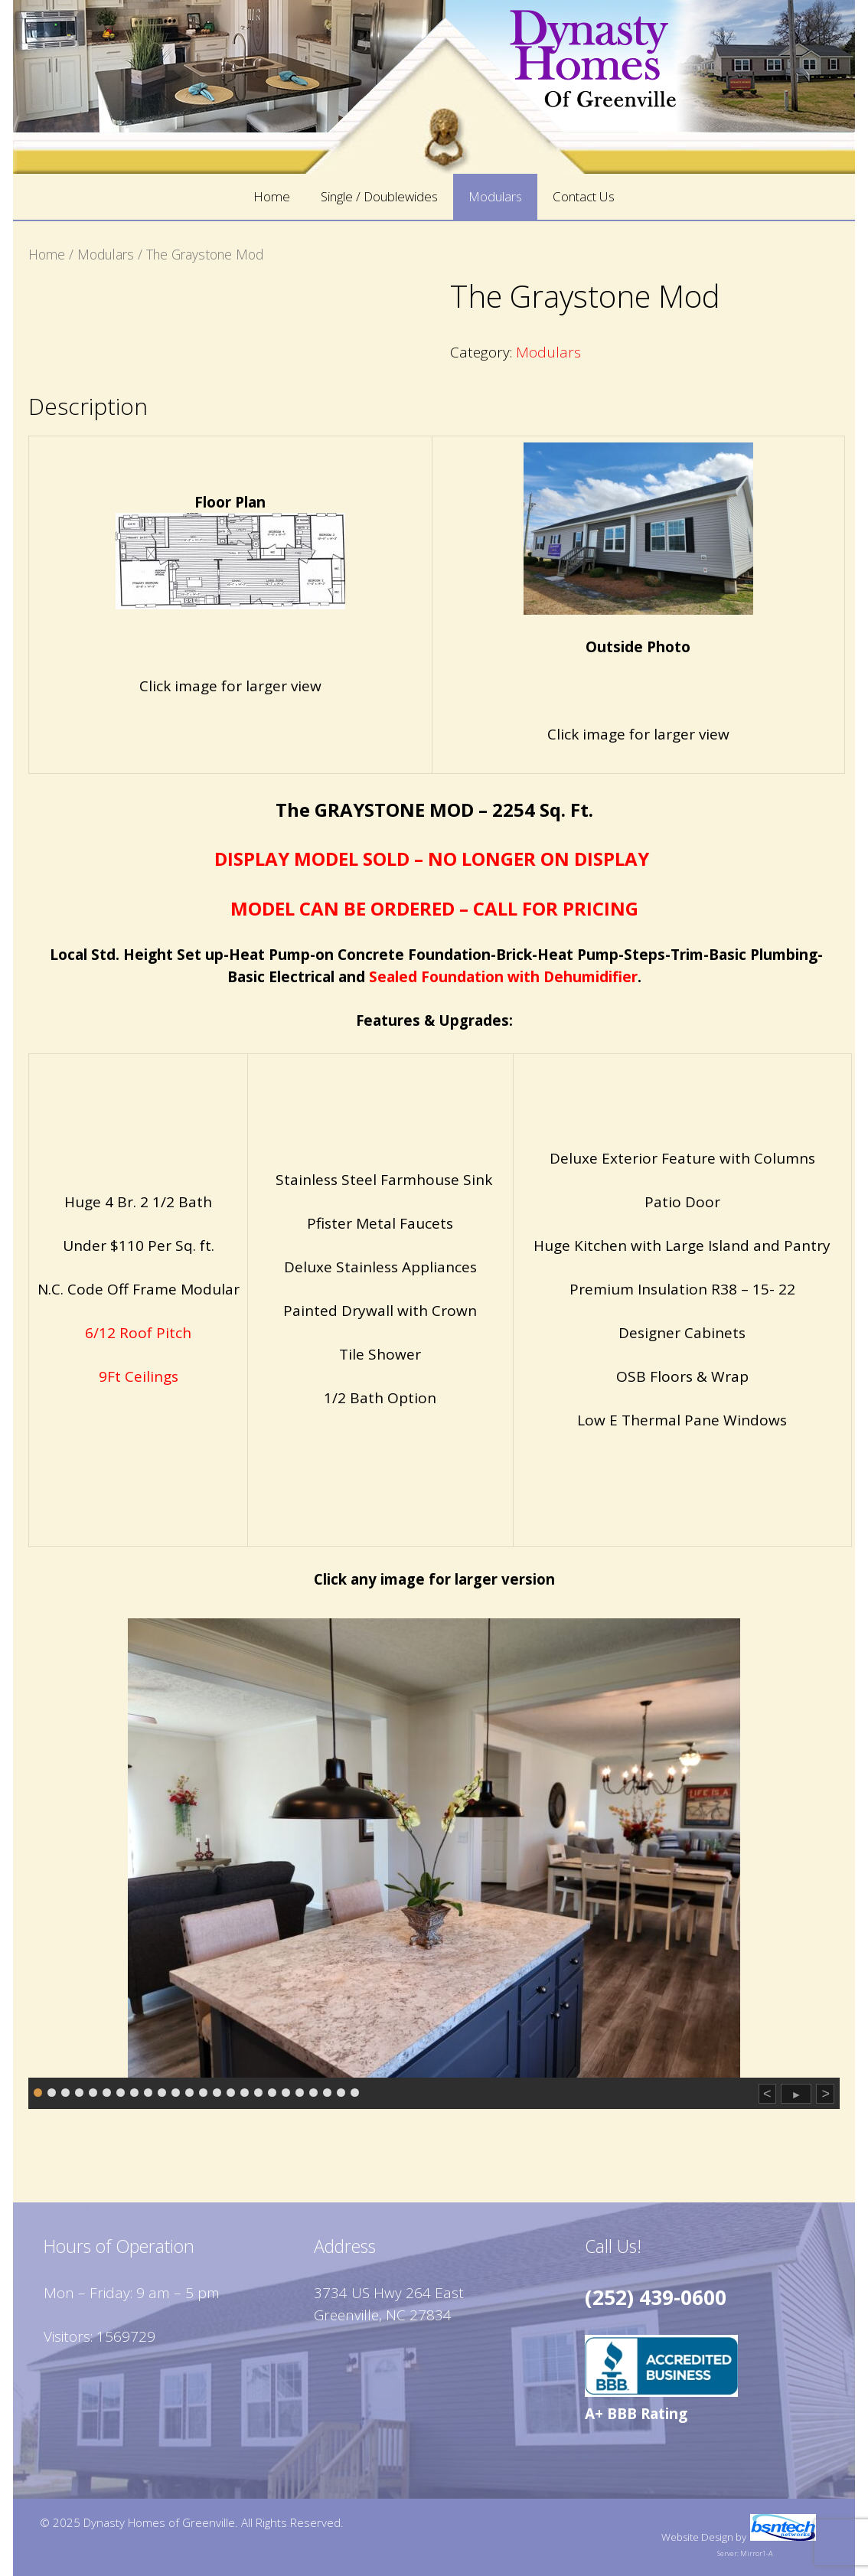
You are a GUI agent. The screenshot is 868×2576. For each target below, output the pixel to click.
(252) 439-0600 (655, 2297)
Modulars (495, 196)
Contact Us (584, 196)
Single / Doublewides (379, 196)
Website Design (697, 2537)
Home (271, 196)
